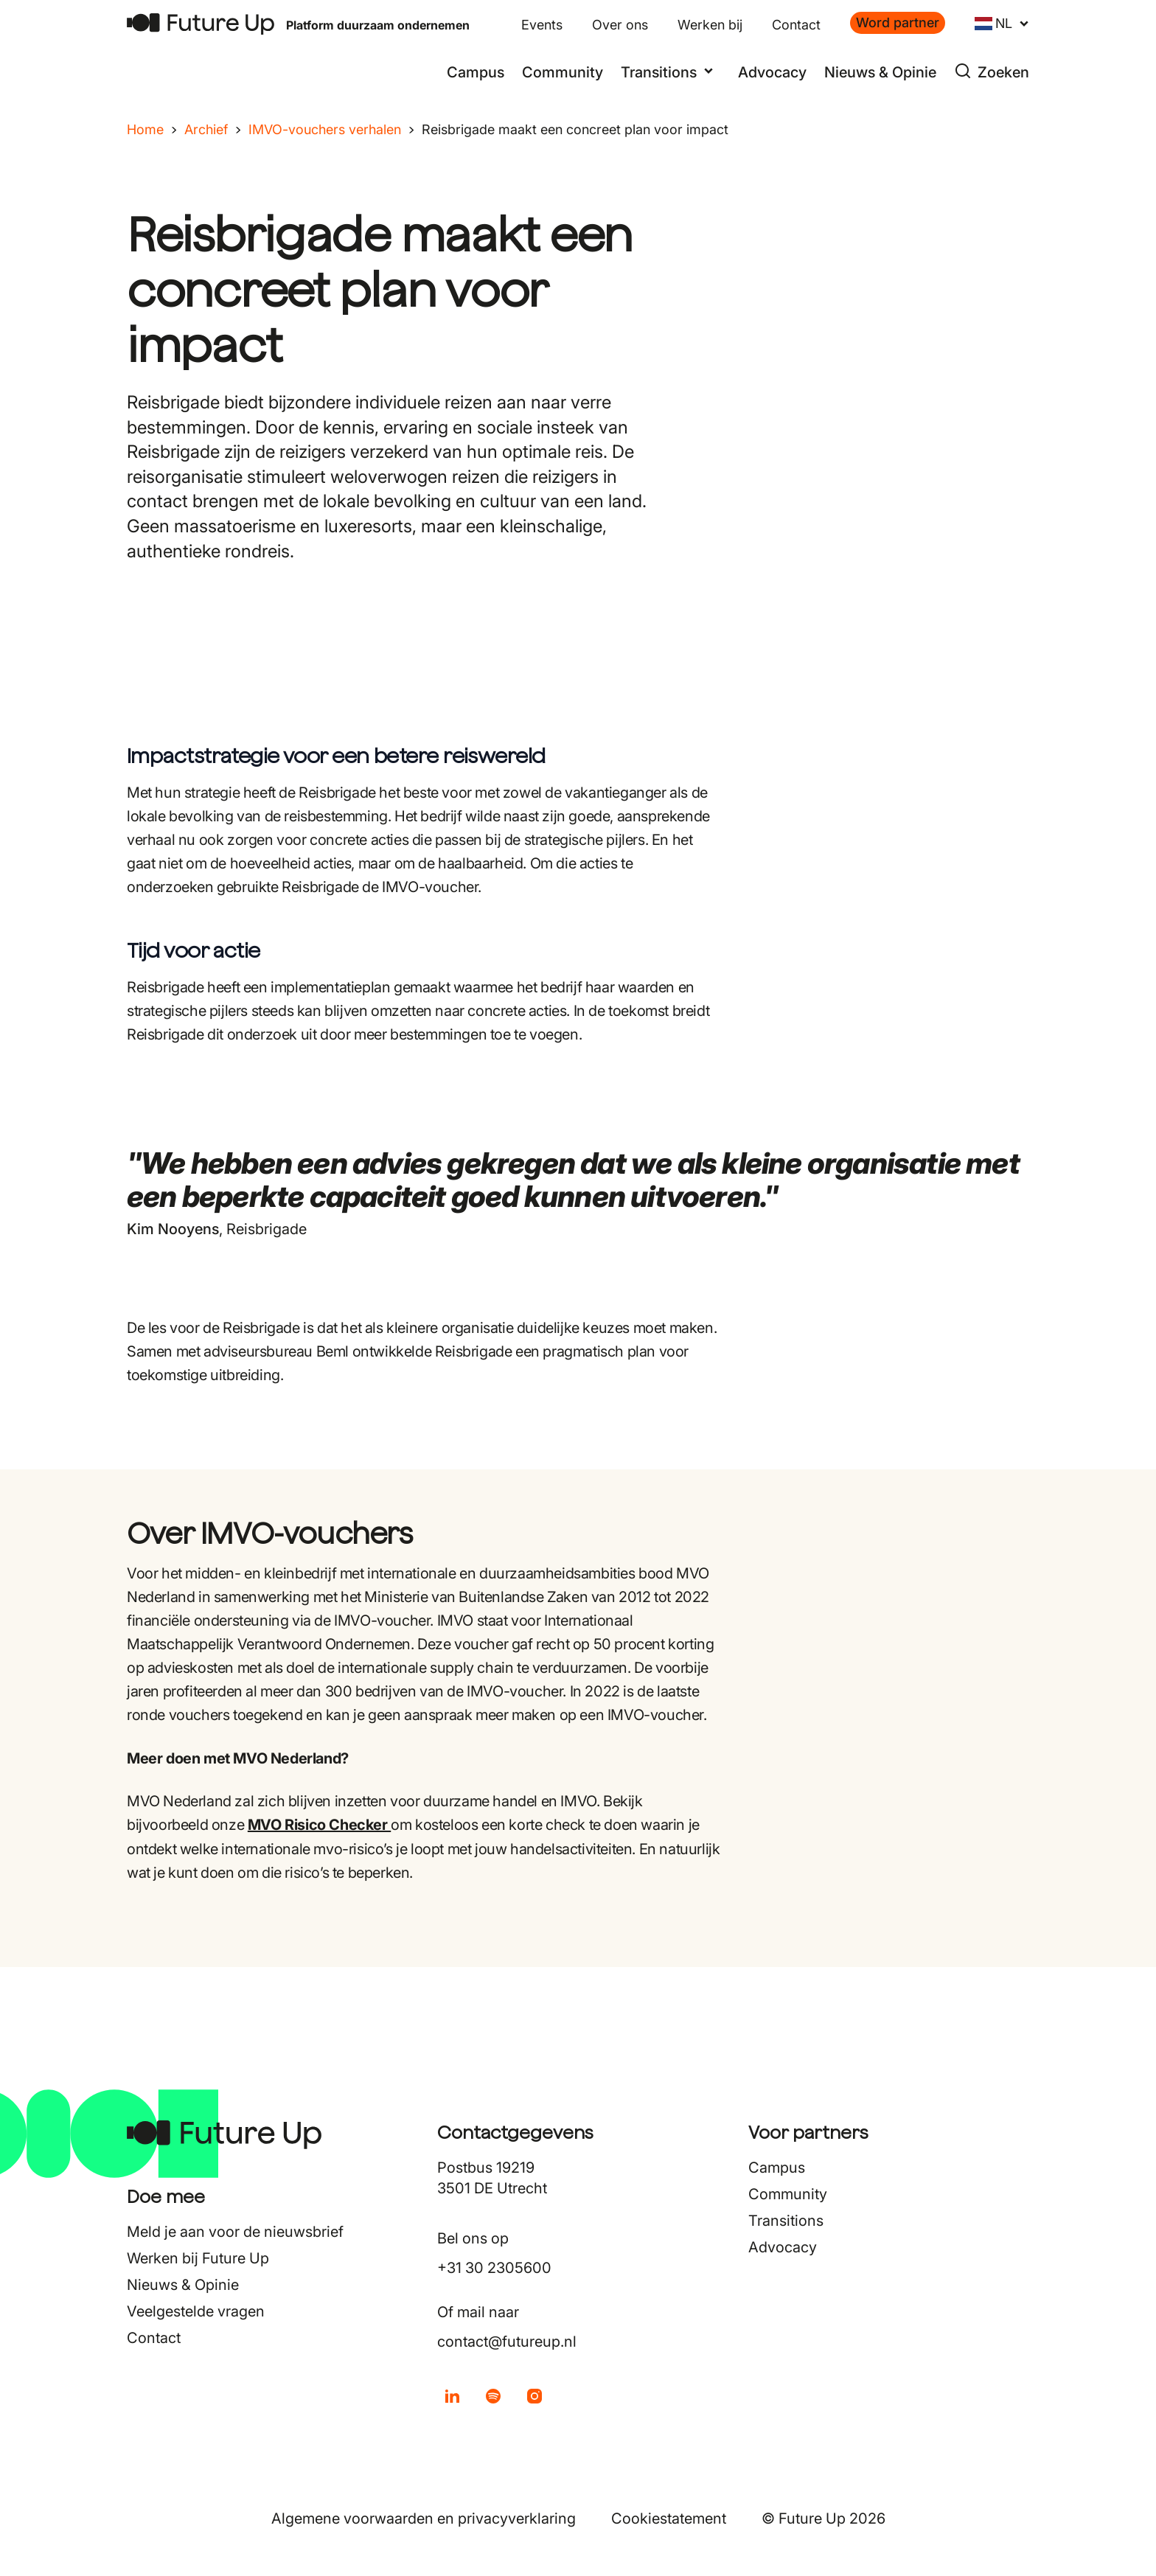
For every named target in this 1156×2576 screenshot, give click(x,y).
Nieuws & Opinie (880, 72)
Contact (796, 24)
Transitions (786, 2220)
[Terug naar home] (200, 24)
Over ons (620, 24)
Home (145, 129)
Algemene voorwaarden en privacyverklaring (423, 2518)
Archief (206, 129)
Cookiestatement (668, 2518)
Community (562, 72)
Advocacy (772, 72)
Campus (475, 72)
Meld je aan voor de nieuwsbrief (235, 2232)
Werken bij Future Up (198, 2258)
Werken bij (710, 24)
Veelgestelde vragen (196, 2311)
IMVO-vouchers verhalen (324, 129)
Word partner (897, 22)
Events (542, 24)
